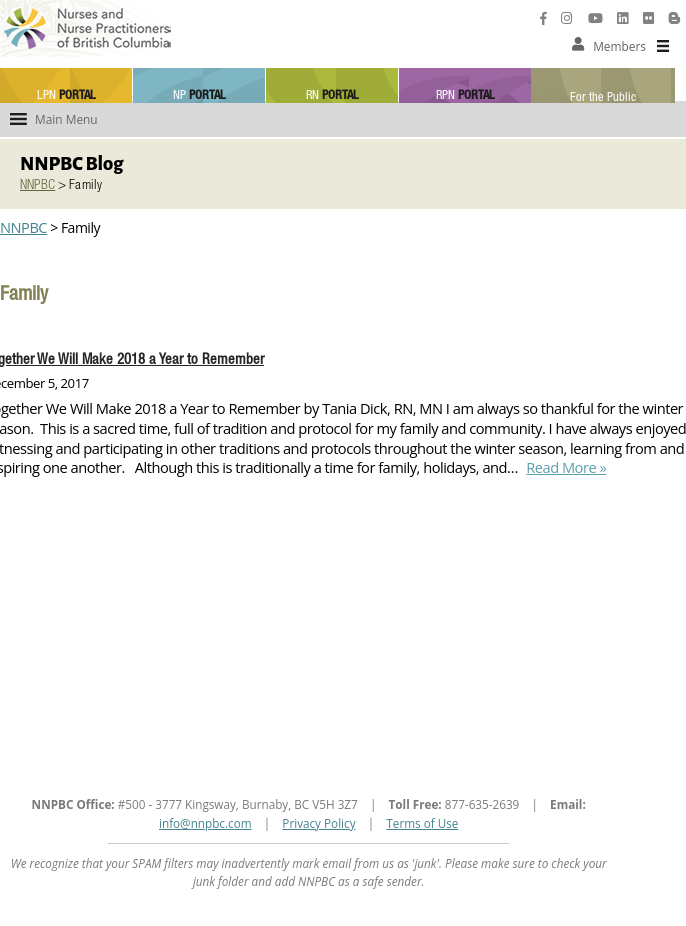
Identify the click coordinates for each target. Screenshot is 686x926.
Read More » (563, 467)
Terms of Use (422, 823)
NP (199, 96)
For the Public (603, 97)
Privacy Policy (318, 823)
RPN (465, 96)
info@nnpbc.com (205, 823)
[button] (619, 46)
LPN (66, 96)
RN (332, 96)
